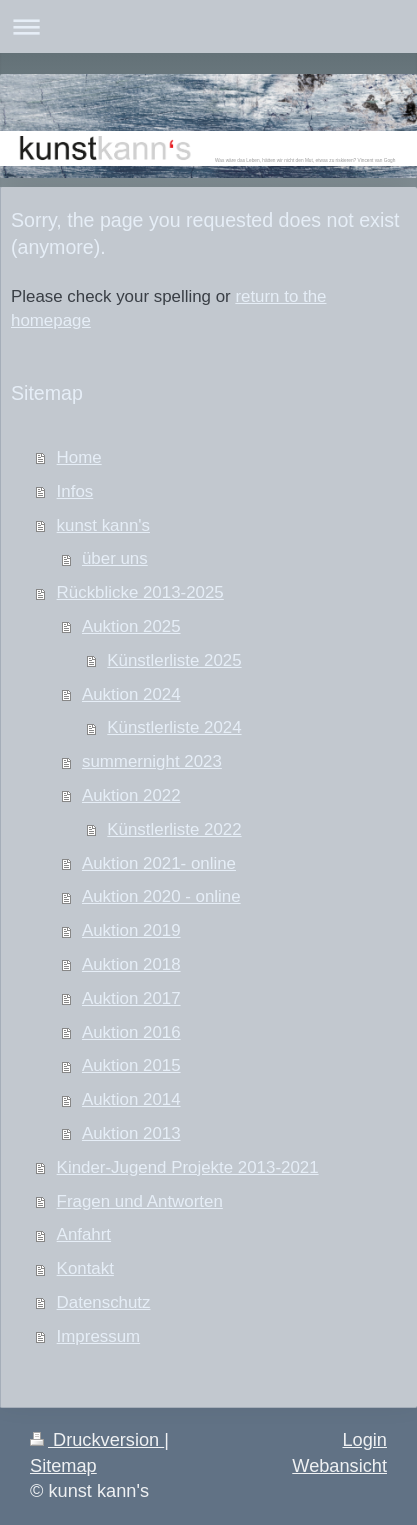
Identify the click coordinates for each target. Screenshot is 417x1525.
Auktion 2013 (131, 1133)
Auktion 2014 (131, 1099)
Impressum (99, 1336)
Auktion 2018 (131, 964)
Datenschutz (104, 1302)
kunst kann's (103, 525)
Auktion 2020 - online (161, 896)
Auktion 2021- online (159, 863)
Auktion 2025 (131, 626)
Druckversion (97, 1440)
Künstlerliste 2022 (174, 829)
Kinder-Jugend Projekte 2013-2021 (188, 1167)
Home (79, 457)
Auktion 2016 (131, 1032)
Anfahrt (84, 1234)
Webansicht (339, 1466)
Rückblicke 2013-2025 (140, 592)
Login (364, 1440)
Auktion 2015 (131, 1065)
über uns (115, 558)
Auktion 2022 (131, 795)
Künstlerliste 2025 (174, 660)
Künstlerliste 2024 (174, 727)
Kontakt (85, 1268)
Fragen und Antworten (140, 1201)
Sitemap (63, 1466)
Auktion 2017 (131, 998)
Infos (75, 491)
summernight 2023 (152, 761)
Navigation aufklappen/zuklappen (208, 26)
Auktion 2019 (131, 930)
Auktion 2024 (131, 694)
